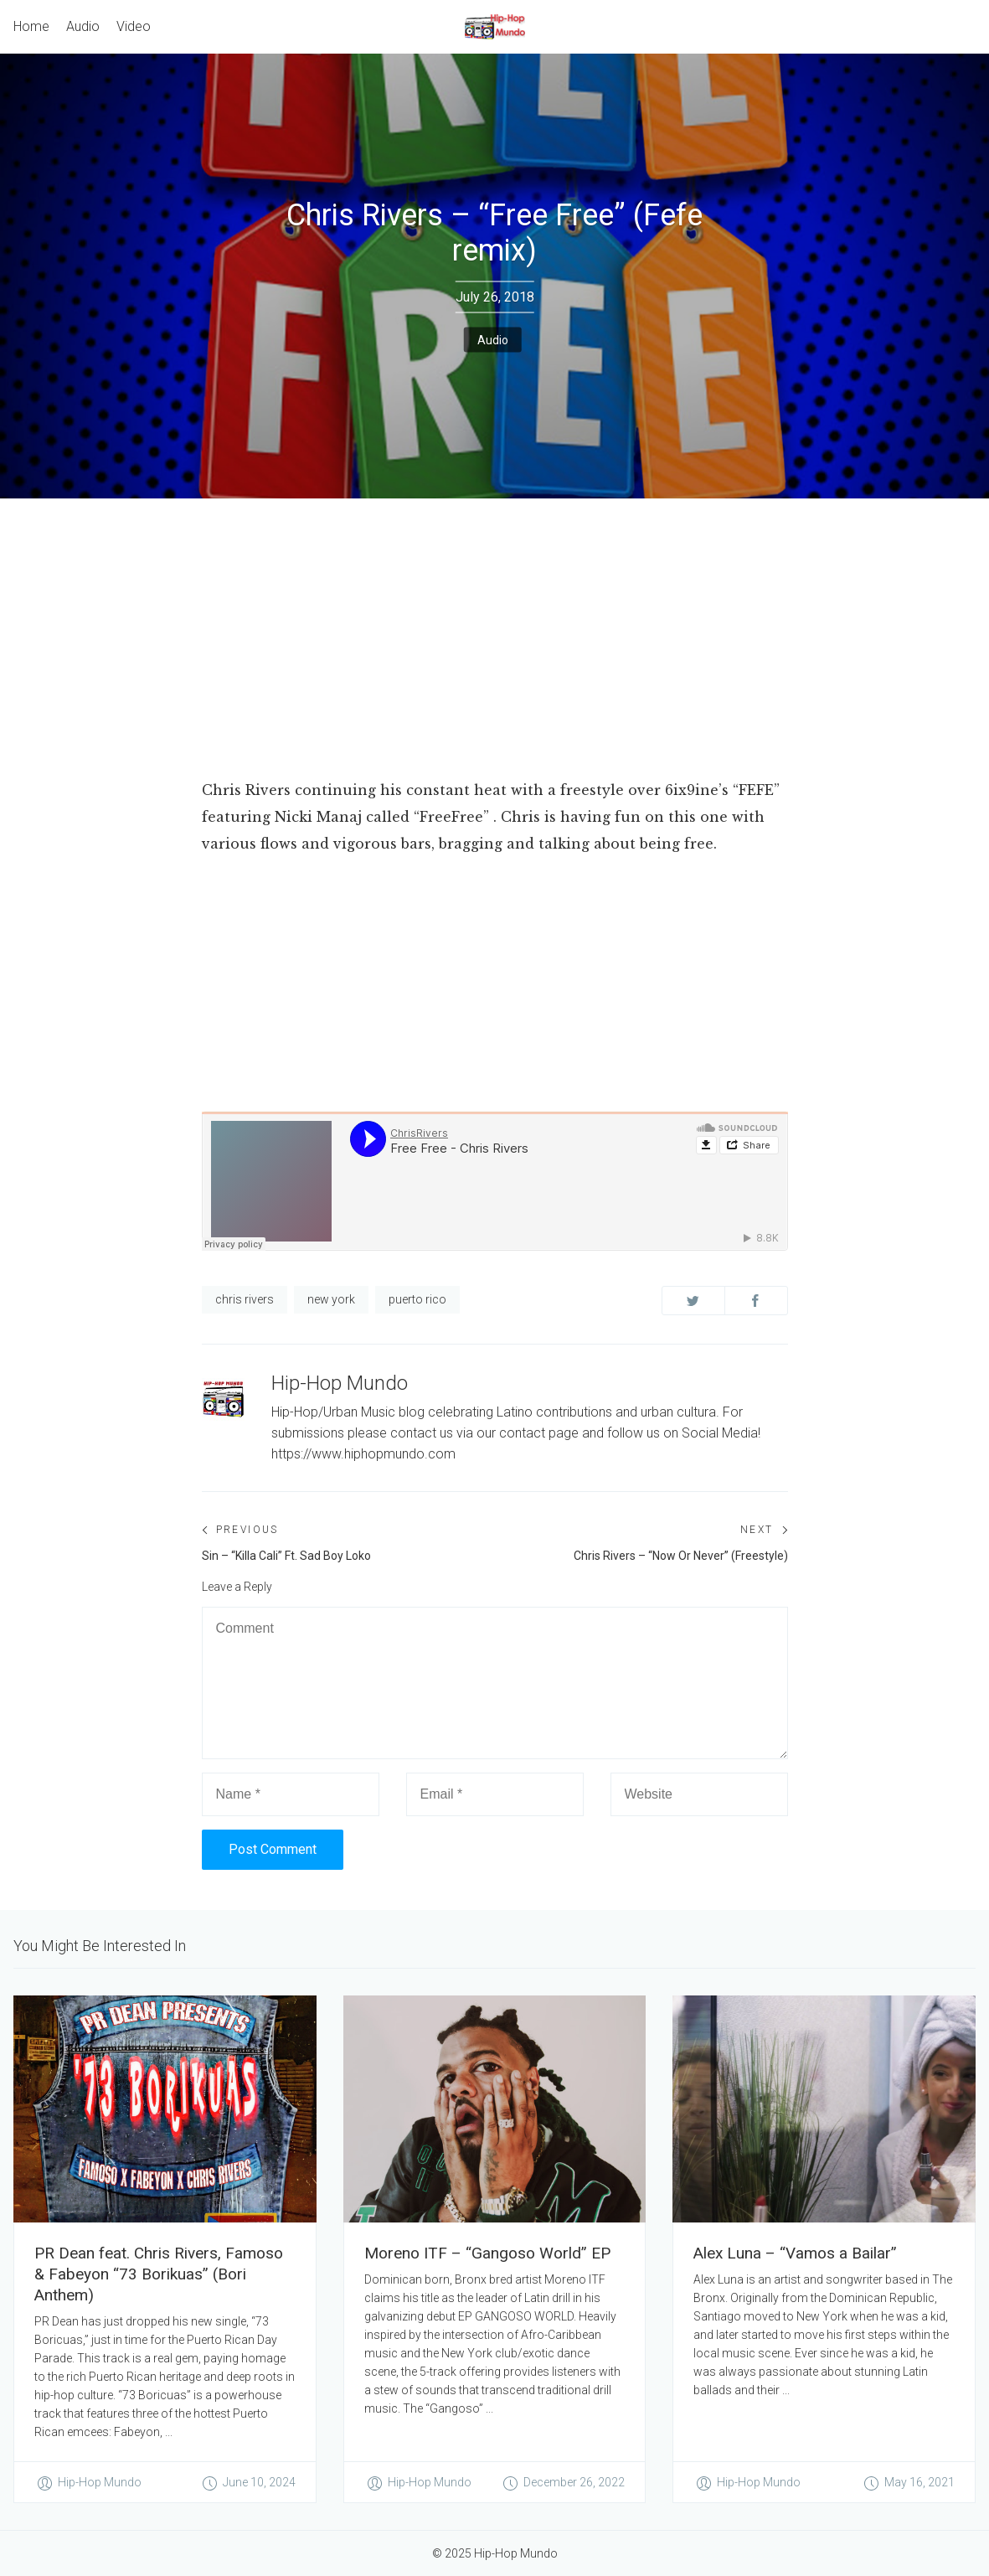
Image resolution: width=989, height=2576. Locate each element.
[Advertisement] (494, 624)
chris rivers (244, 1299)
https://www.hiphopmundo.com (363, 1454)
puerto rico (417, 1299)
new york (331, 1299)
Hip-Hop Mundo (339, 1383)
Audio (492, 339)
